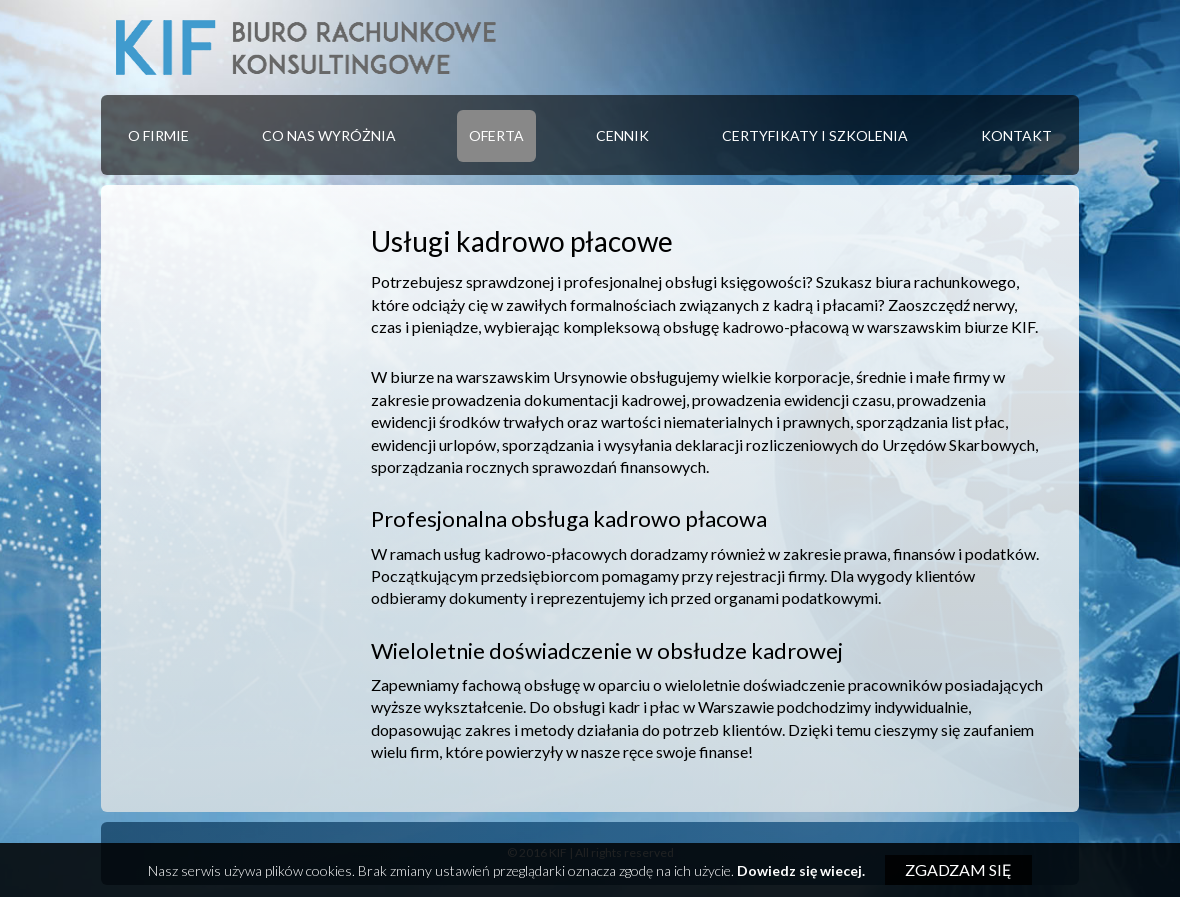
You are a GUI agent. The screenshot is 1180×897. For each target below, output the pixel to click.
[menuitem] (158, 136)
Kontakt (1016, 135)
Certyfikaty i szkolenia (815, 135)
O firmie (158, 135)
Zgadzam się (958, 869)
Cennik (622, 135)
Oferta (496, 135)
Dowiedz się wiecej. (801, 870)
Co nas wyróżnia (329, 135)
